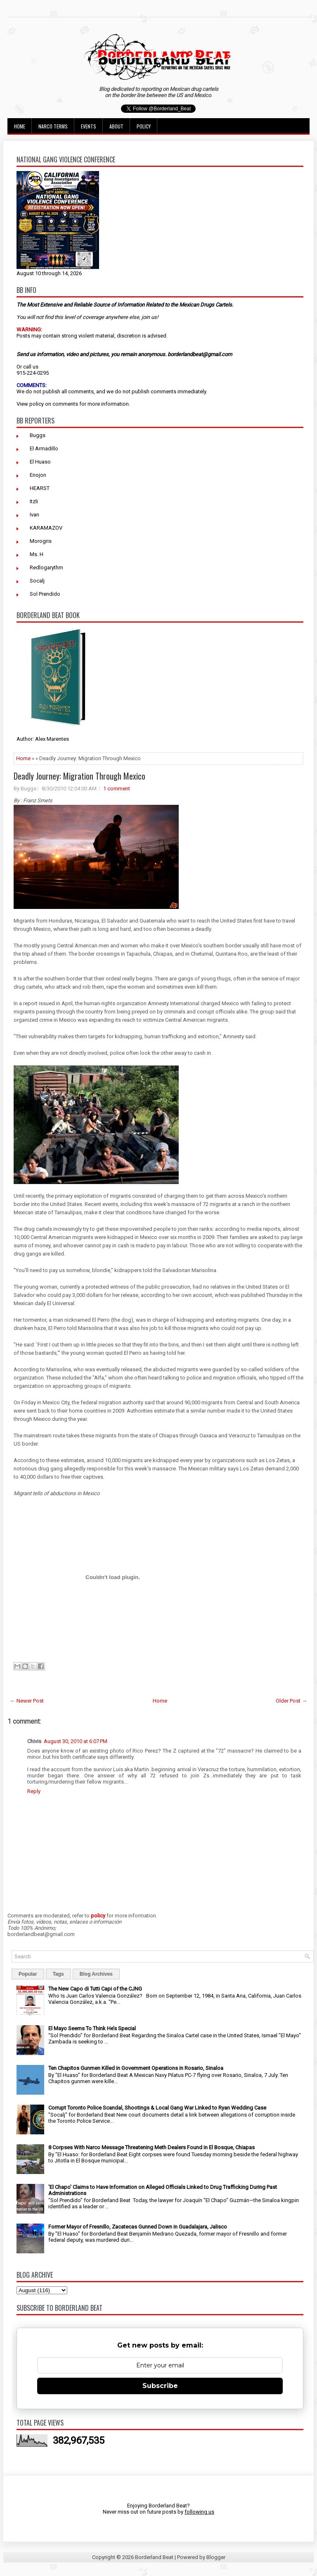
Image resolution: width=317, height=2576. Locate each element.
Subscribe (160, 2386)
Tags (58, 1974)
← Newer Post (27, 1701)
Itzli (34, 501)
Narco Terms (53, 126)
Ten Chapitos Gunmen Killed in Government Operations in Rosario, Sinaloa (135, 2068)
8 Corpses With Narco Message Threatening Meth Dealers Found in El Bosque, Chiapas (151, 2147)
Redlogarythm (46, 567)
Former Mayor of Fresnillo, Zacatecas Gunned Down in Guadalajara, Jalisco (137, 2227)
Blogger (215, 2557)
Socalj (37, 581)
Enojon (38, 475)
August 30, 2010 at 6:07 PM (75, 1741)
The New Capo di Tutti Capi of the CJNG (95, 1989)
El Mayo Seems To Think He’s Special (92, 2028)
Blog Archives (96, 1974)
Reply (33, 1791)
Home (19, 126)
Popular (28, 1974)
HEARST (40, 488)
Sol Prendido (45, 594)
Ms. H (36, 554)
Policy (144, 126)
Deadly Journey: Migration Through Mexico (79, 776)
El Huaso (40, 462)
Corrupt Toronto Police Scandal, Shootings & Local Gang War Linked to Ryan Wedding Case (157, 2108)
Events (88, 126)
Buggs (37, 435)
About (116, 126)
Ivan (34, 514)
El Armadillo (44, 448)
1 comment (116, 788)
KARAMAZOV (46, 528)
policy (36, 404)
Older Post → (291, 1701)
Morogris (41, 541)
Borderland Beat (154, 2557)
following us (199, 2512)
